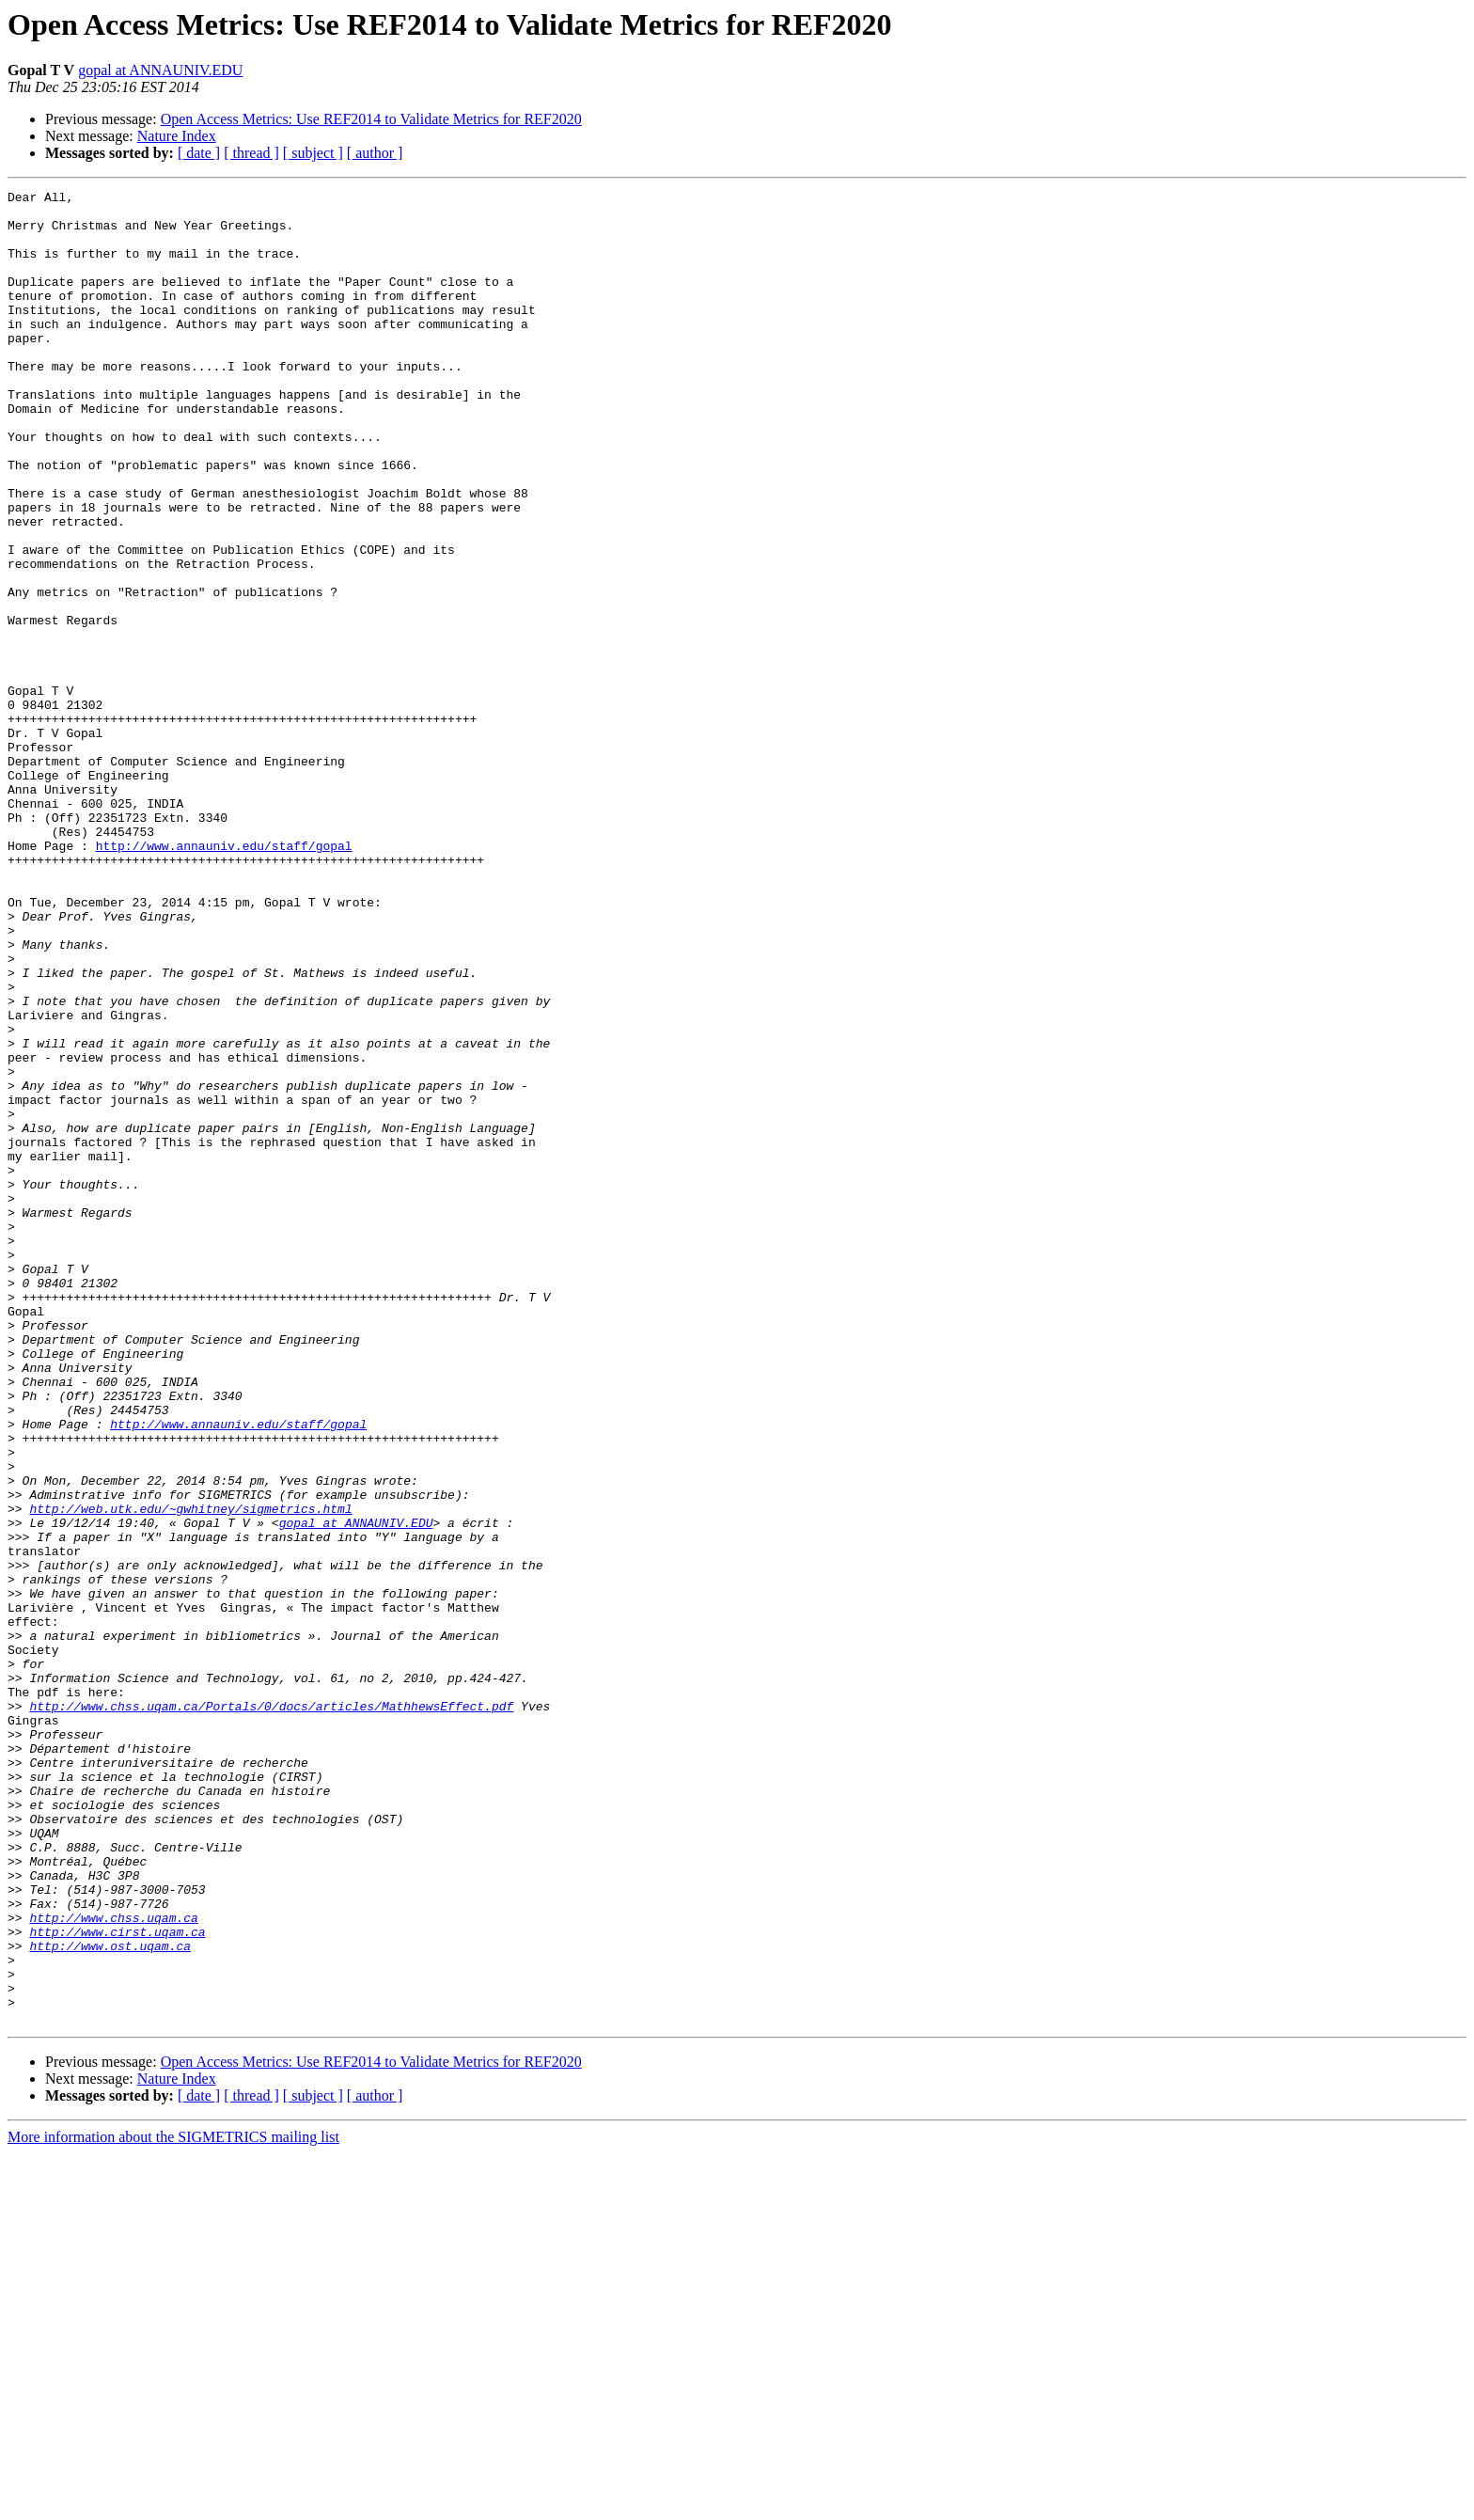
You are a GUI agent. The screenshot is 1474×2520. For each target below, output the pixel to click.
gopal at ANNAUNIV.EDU (160, 70)
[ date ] (199, 153)
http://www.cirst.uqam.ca (117, 2281)
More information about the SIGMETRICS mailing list (173, 2504)
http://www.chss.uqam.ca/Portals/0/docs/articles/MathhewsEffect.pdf (271, 2010)
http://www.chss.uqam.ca (113, 2264)
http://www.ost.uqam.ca (110, 2298)
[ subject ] (313, 153)
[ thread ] (251, 153)
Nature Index (176, 136)
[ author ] (375, 153)
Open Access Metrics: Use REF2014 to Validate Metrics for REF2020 (371, 119)
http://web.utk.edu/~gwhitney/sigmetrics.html (190, 1773)
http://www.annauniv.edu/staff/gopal (224, 977)
